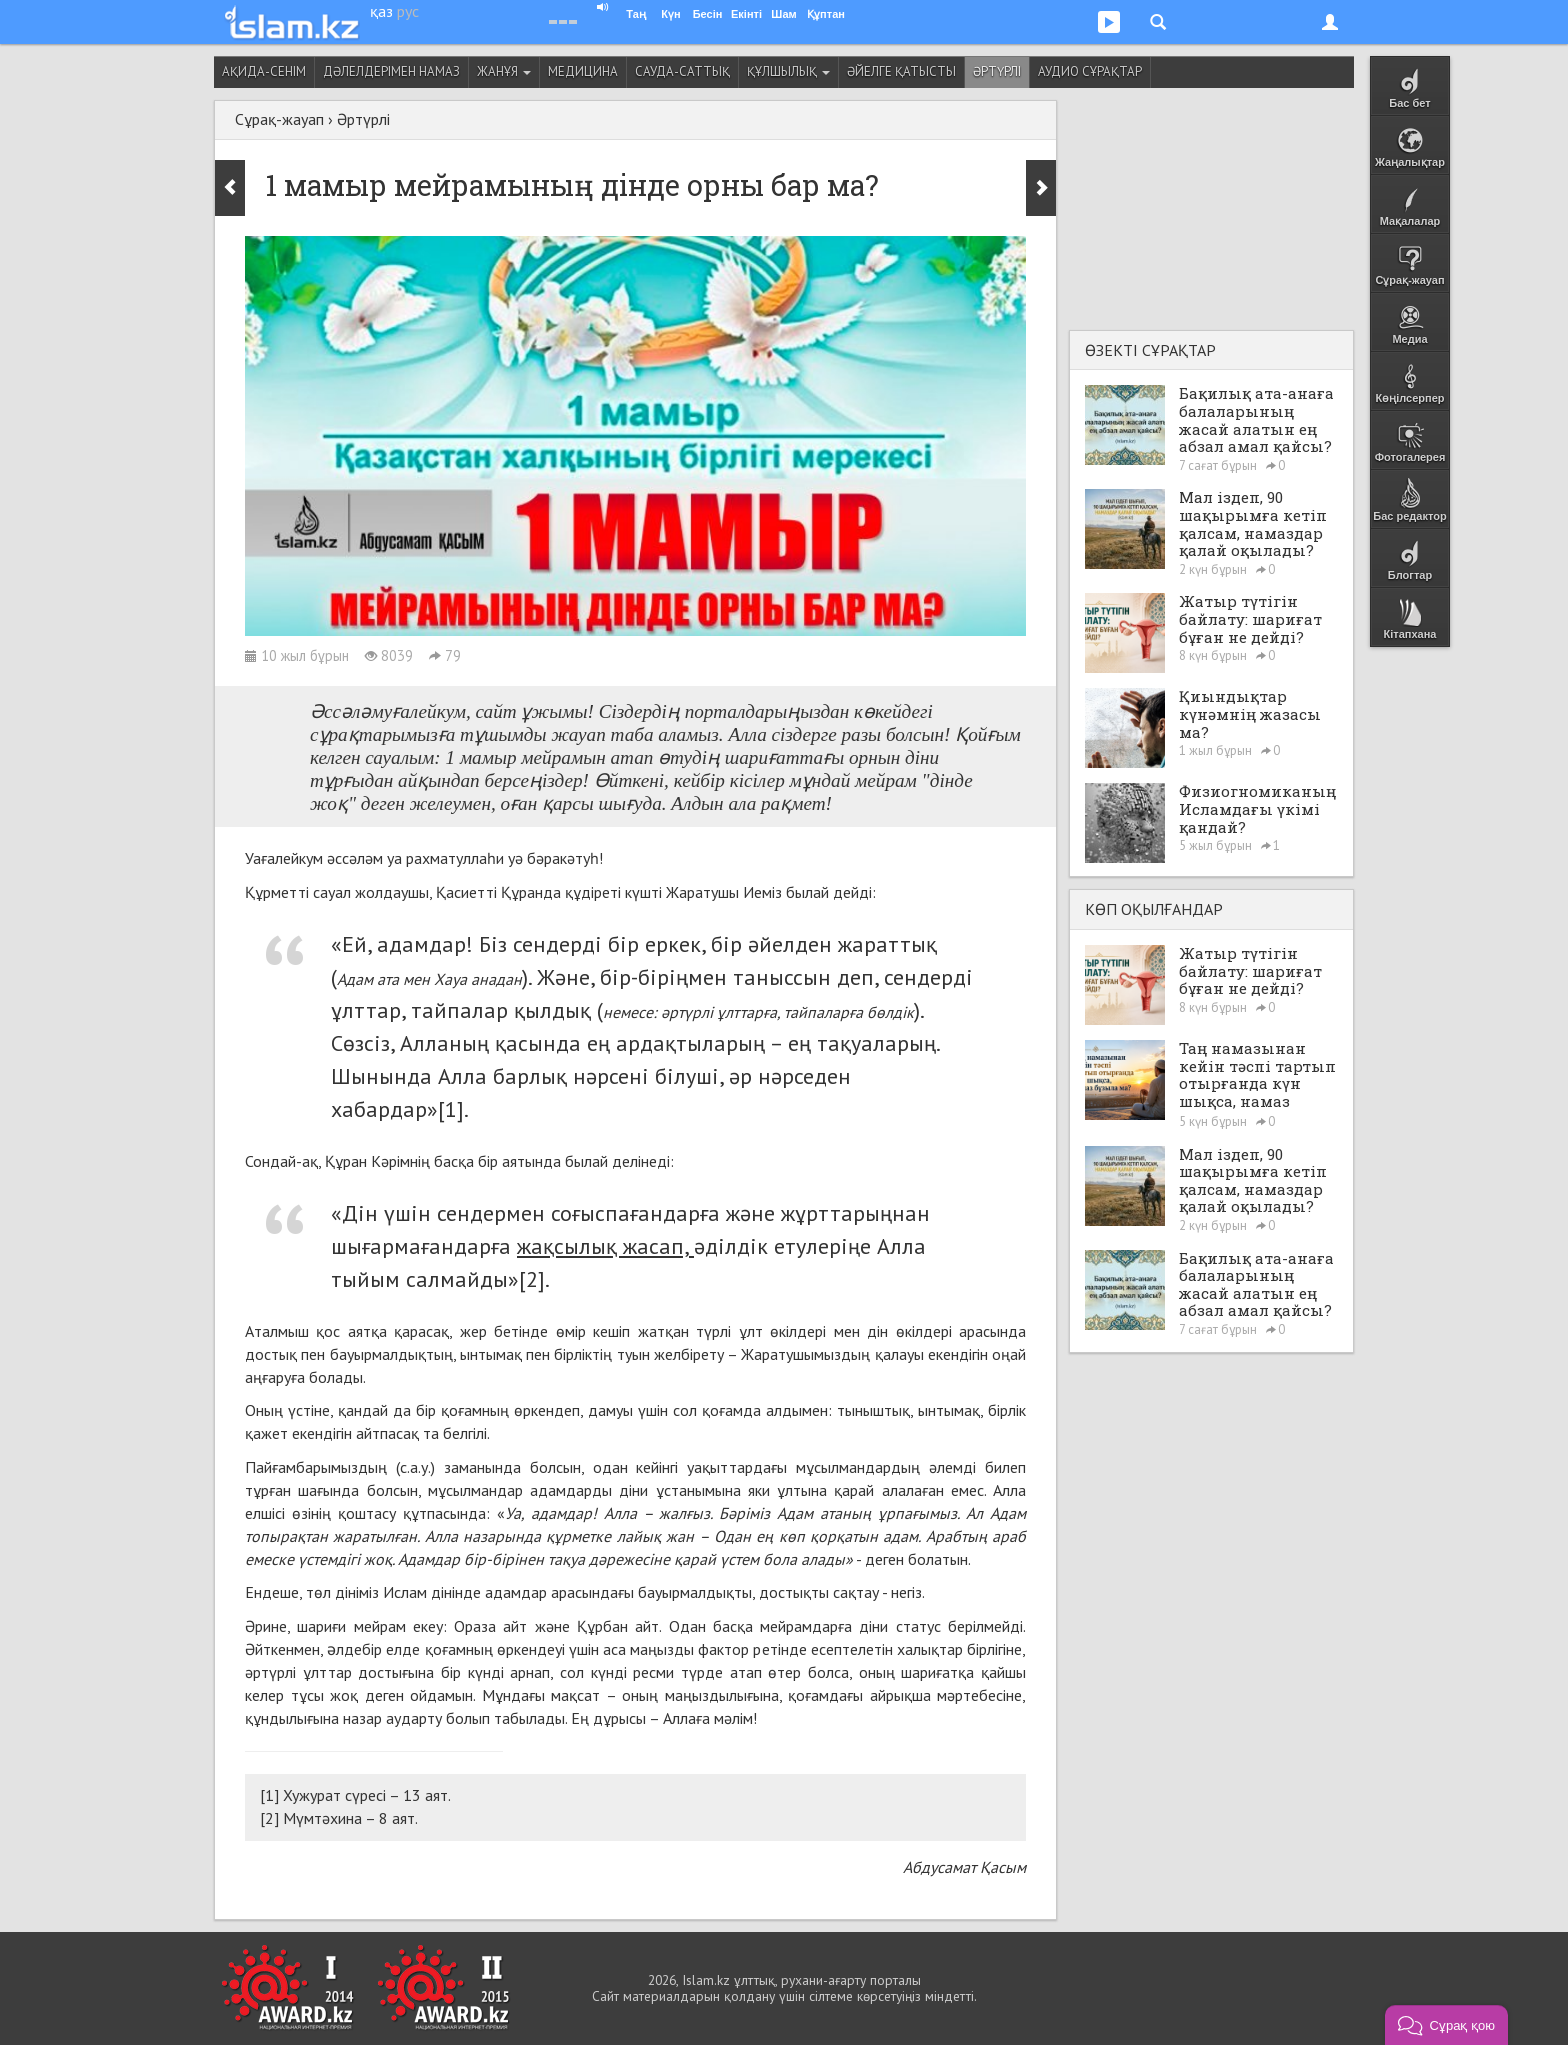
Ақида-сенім (264, 71)
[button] (1446, 2025)
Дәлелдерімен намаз (391, 71)
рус (408, 11)
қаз (381, 11)
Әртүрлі (997, 71)
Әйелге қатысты (901, 71)
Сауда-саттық (682, 71)
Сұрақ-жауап (279, 119)
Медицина (583, 71)
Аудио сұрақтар (1090, 71)
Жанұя (504, 71)
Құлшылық (788, 71)
